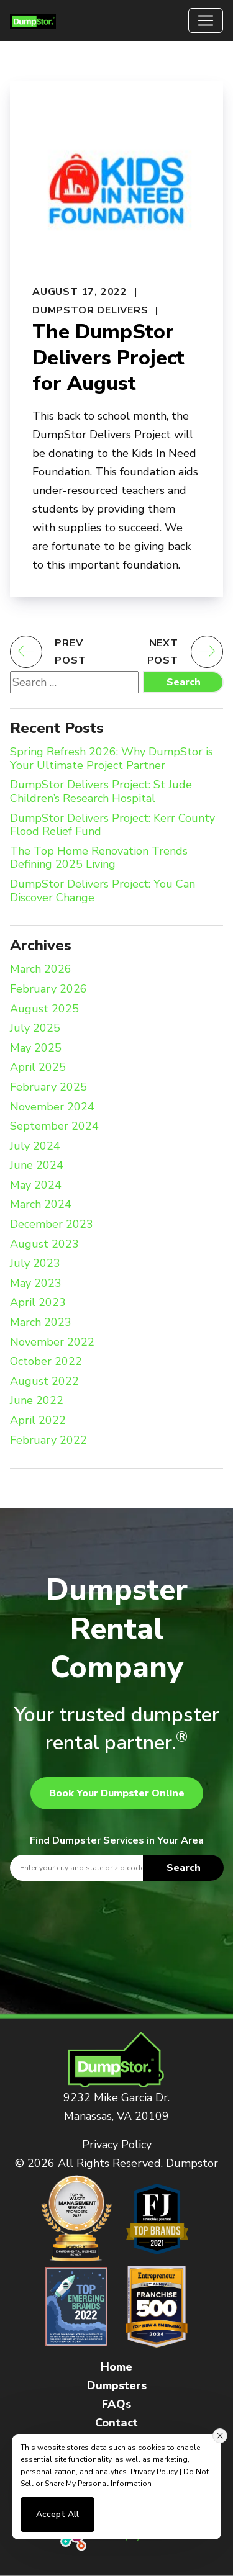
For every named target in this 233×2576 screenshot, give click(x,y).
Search (184, 682)
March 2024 (40, 1205)
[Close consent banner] (219, 2435)
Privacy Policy (117, 2144)
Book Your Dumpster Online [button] (117, 1793)
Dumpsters (117, 2385)
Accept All (57, 2514)
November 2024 (52, 1107)
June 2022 (36, 1401)
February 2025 (48, 1087)
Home (116, 2366)
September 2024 (54, 1126)
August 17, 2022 (79, 292)
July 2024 (35, 1146)
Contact (116, 2422)
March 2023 (40, 1323)
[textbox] (116, 1868)
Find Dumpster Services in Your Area (117, 1840)
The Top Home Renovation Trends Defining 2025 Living (99, 858)
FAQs (116, 2404)
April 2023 (38, 1303)
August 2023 (44, 1244)
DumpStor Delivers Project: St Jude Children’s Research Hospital (101, 791)
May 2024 (36, 1185)
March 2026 (40, 969)
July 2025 (35, 1028)
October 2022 (46, 1362)
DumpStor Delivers (90, 310)
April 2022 (38, 1421)
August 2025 (44, 1009)
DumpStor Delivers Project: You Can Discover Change (102, 891)
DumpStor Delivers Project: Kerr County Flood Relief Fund (112, 825)
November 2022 (52, 1342)
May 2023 (36, 1283)
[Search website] (74, 682)
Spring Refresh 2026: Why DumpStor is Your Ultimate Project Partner (111, 758)
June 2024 (36, 1166)
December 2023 (51, 1225)
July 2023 (35, 1264)
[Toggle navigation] (205, 20)
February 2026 (48, 989)
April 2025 (38, 1067)
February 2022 (48, 1441)
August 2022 (44, 1382)
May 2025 (36, 1048)
